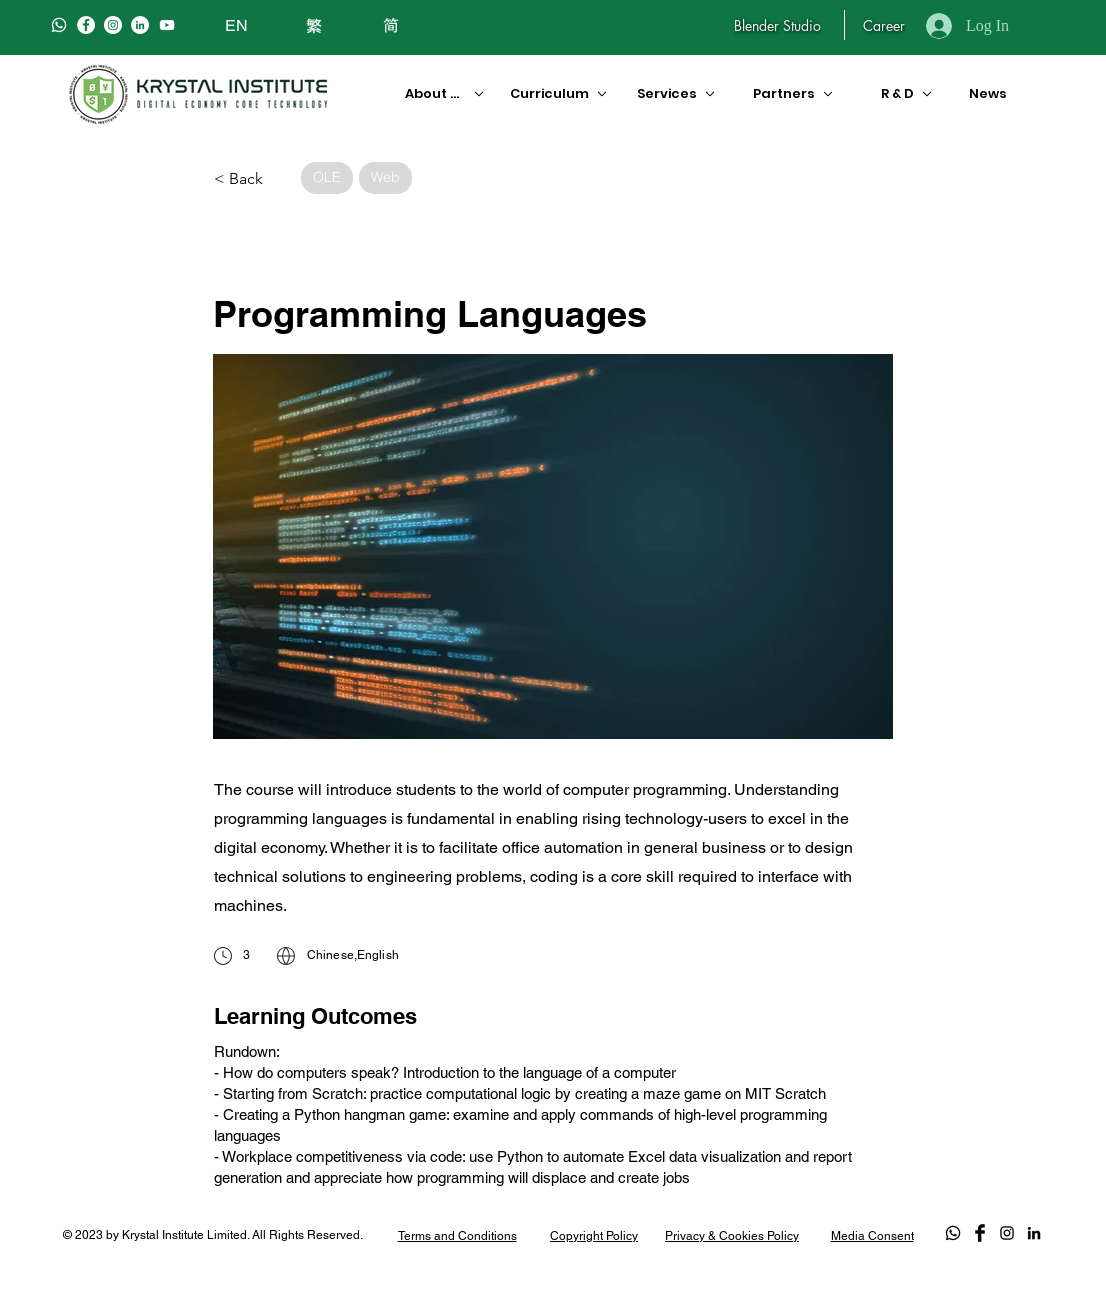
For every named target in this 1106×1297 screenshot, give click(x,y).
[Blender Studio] (777, 25)
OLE (326, 176)
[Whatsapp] (59, 25)
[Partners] (794, 93)
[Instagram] (113, 25)
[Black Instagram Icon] (1007, 1233)
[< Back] (250, 179)
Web (385, 176)
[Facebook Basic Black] (980, 1233)
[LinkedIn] (140, 25)
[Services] (674, 93)
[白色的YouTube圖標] (167, 25)
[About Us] (438, 93)
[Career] (883, 25)
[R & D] (899, 93)
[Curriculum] (551, 93)
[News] (984, 93)
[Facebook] (86, 25)
